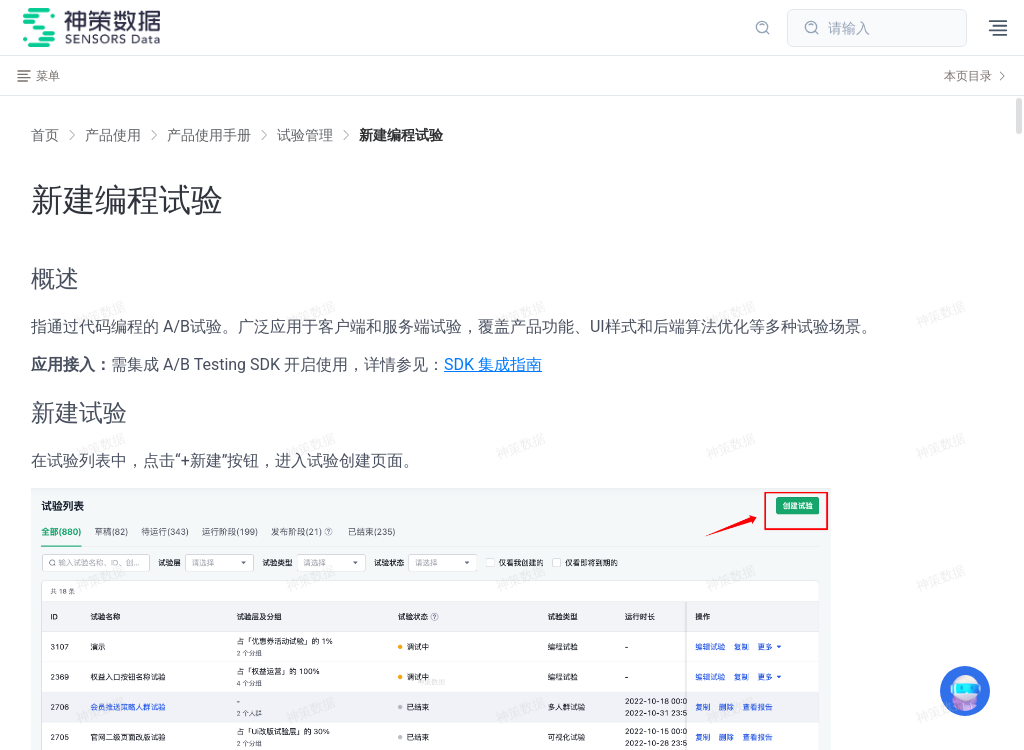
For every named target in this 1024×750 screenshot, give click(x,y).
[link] (113, 135)
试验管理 (305, 135)
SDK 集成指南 (493, 364)
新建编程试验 (401, 135)
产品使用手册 (209, 135)
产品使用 (113, 135)
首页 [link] (45, 135)
